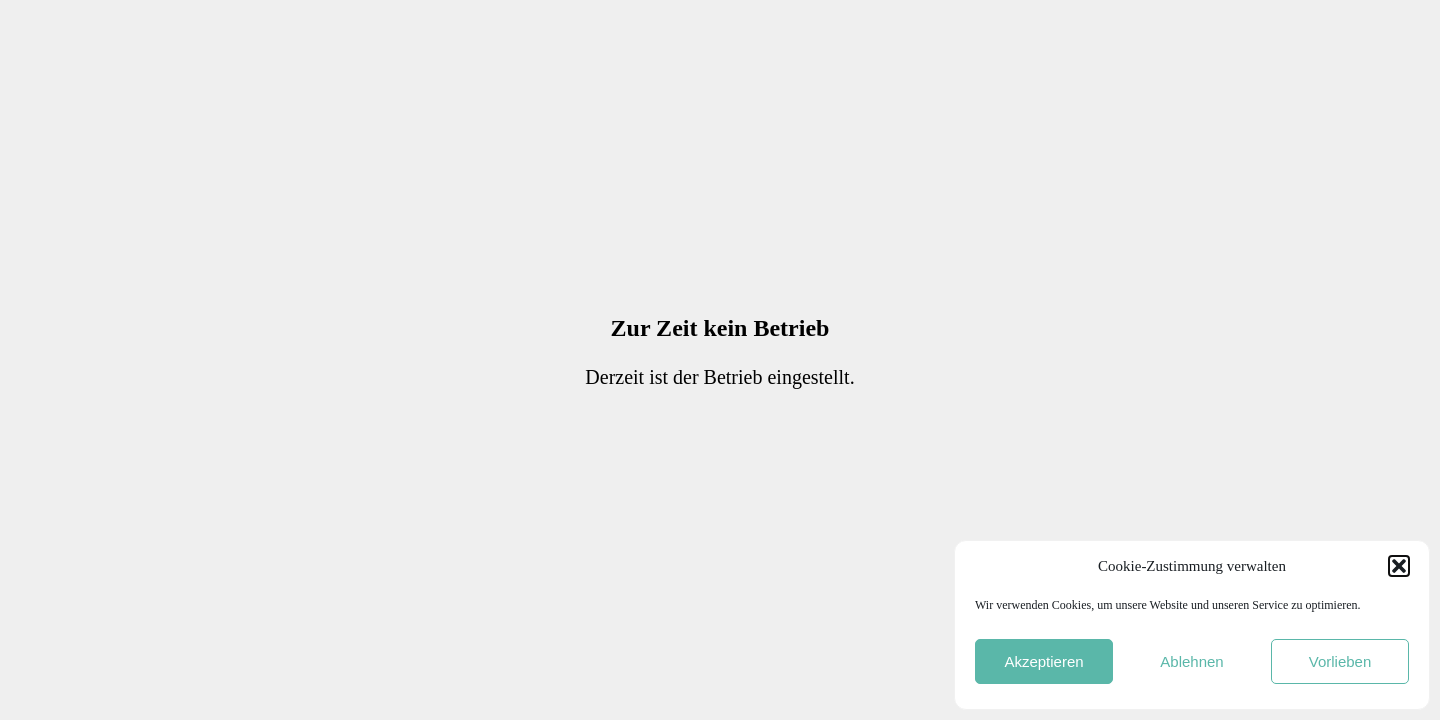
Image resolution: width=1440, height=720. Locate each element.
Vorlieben (1340, 661)
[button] (1399, 566)
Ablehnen (1191, 661)
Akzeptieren (1043, 661)
